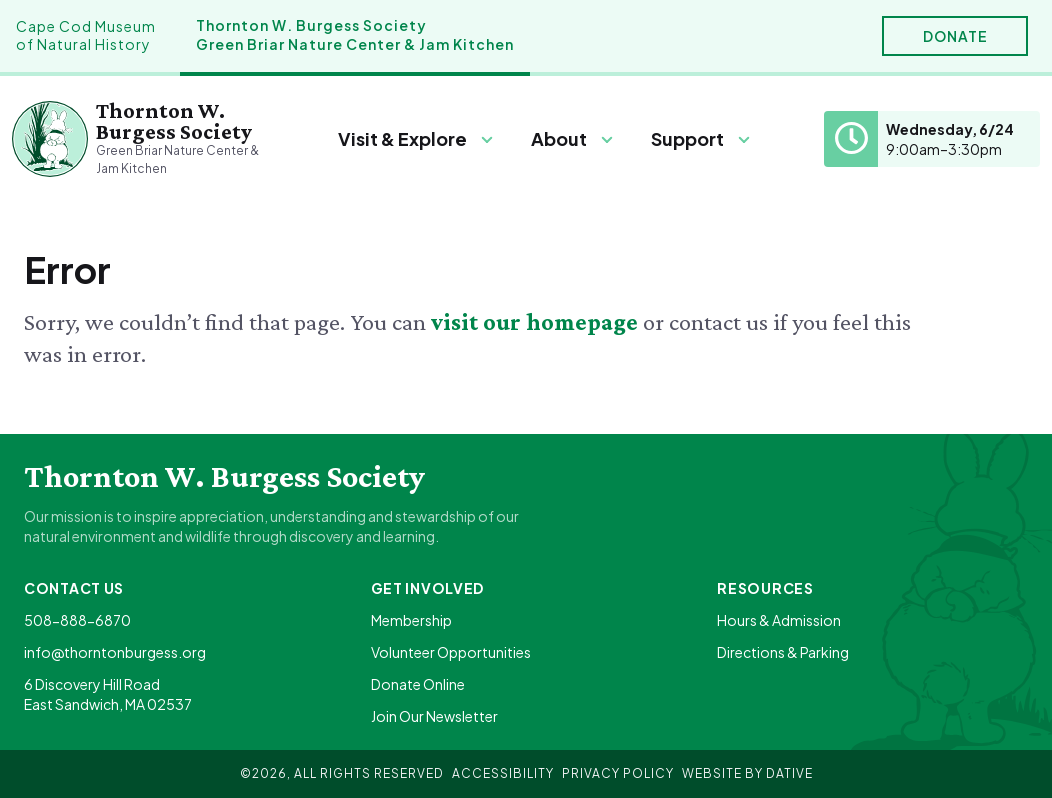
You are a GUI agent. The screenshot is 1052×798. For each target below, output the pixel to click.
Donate (955, 36)
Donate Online (418, 684)
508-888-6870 (77, 620)
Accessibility (503, 773)
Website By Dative (747, 773)
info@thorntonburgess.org (115, 652)
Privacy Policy (618, 773)
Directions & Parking (783, 652)
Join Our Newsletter (434, 716)
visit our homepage (537, 321)
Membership (411, 620)
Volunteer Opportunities (451, 652)
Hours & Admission (779, 620)
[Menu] (416, 139)
